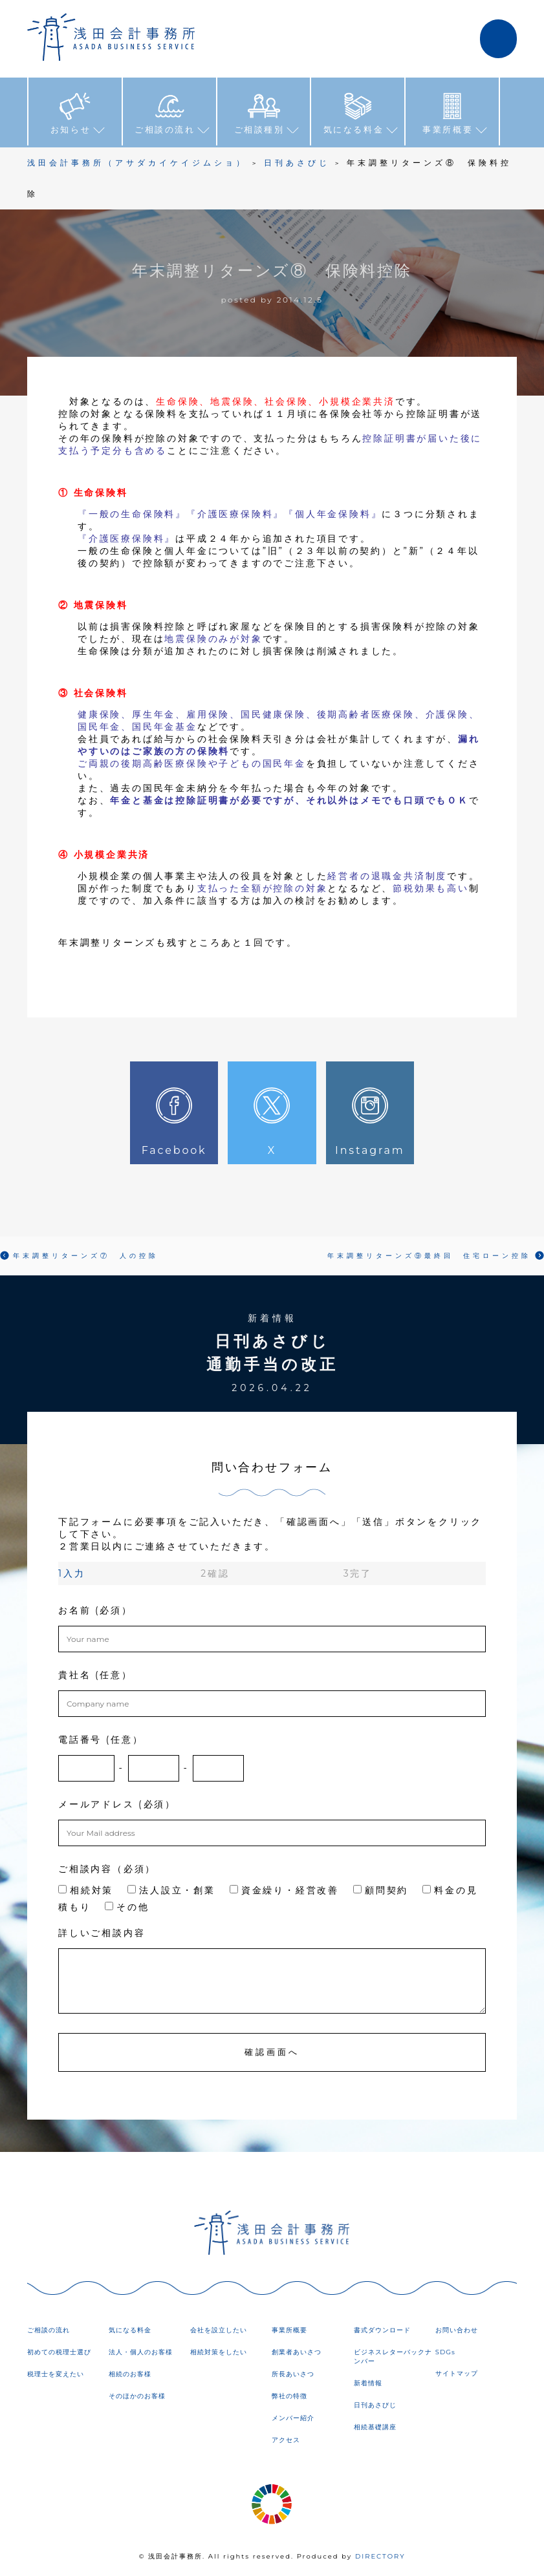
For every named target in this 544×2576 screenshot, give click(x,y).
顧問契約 (380, 1890)
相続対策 (85, 1890)
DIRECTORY (380, 2556)
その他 (127, 1907)
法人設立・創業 (171, 1890)
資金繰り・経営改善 (284, 1890)
